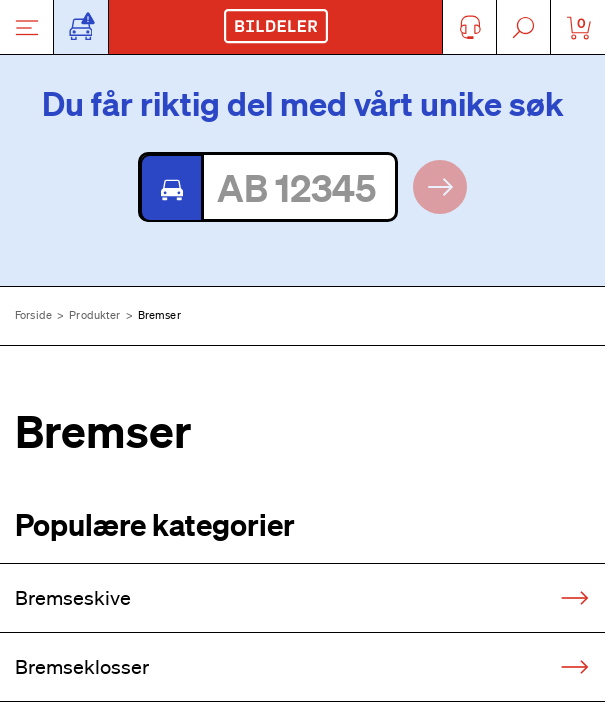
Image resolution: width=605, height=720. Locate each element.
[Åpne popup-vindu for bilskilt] (81, 27)
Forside (33, 315)
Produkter (94, 315)
